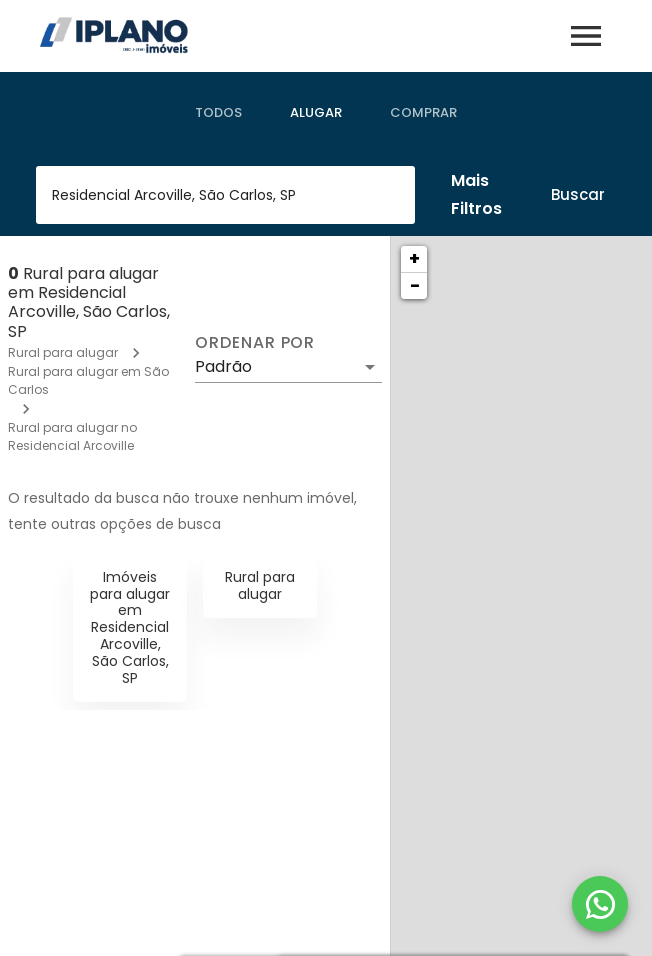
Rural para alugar (63, 352)
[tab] (218, 113)
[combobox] (225, 195)
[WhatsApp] (600, 904)
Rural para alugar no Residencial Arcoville (72, 436)
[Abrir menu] (586, 36)
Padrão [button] (223, 366)
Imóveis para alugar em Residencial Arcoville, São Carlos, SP (130, 627)
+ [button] (414, 258)
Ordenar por (255, 343)
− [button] (415, 285)
